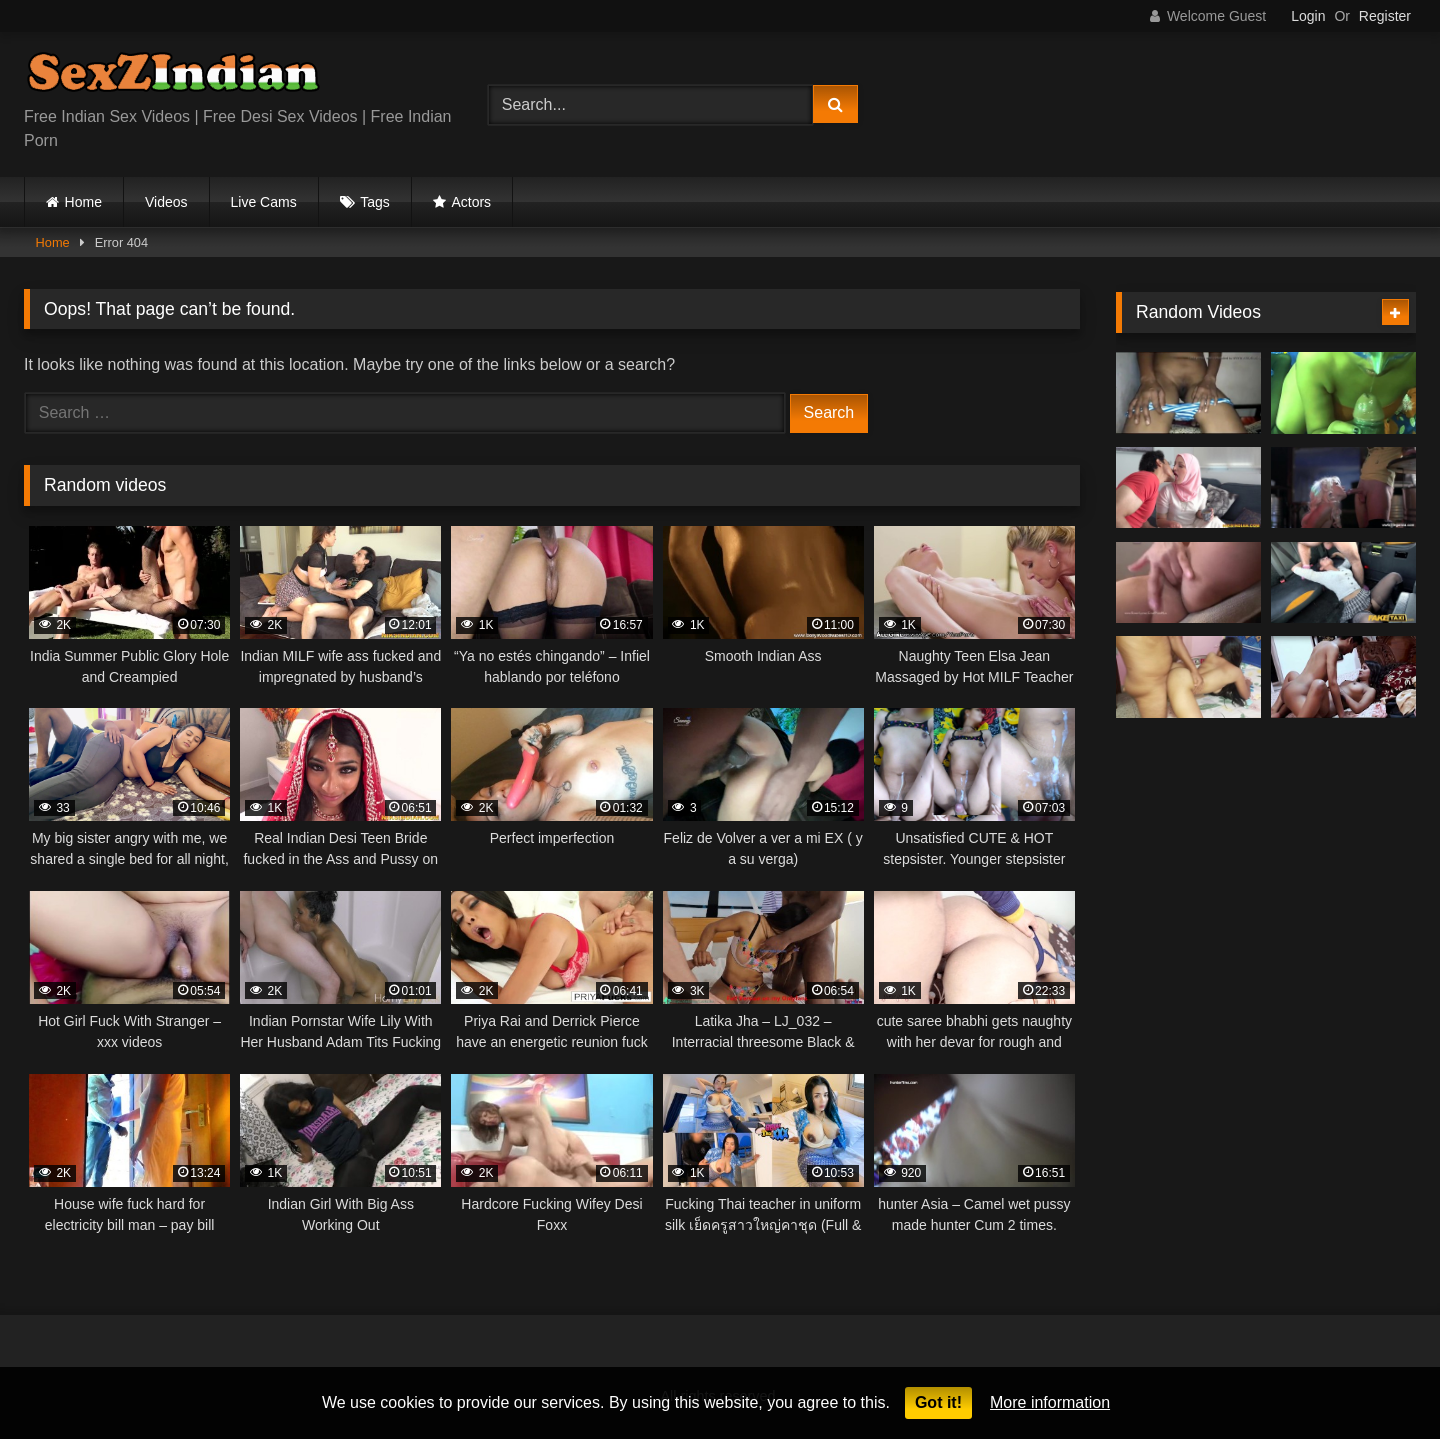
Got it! (938, 1402)
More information (1050, 1402)
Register (1385, 16)
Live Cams (264, 202)
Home (83, 202)
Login (1308, 16)
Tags (375, 202)
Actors (471, 202)
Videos (166, 202)
